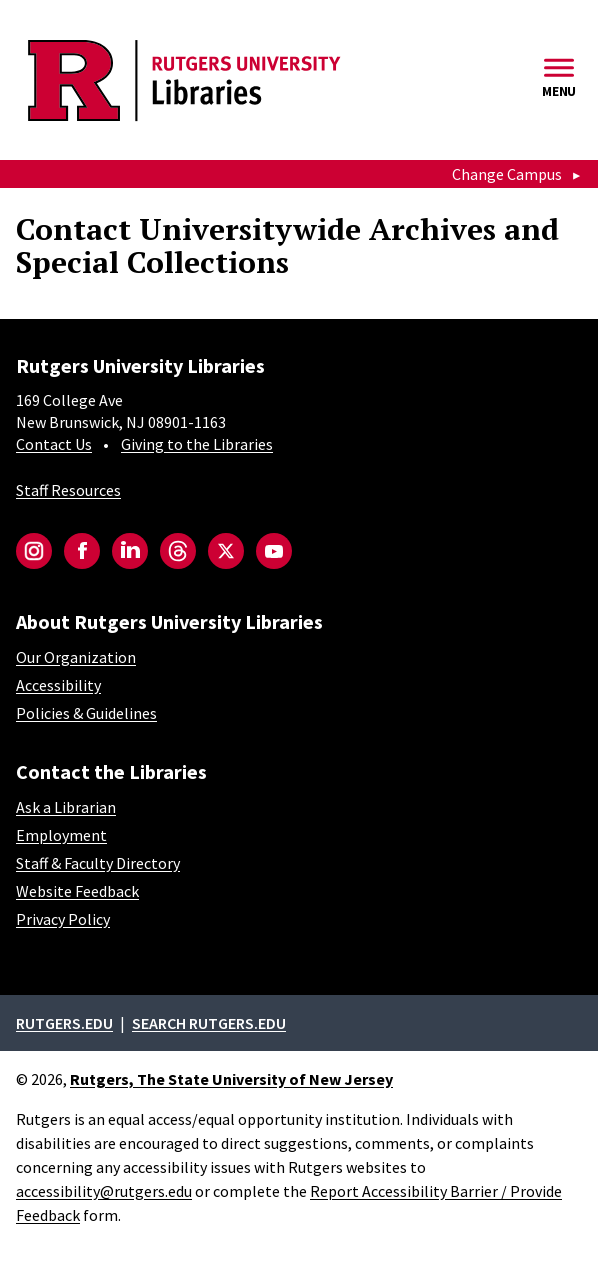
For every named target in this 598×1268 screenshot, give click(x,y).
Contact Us (54, 444)
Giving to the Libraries (197, 444)
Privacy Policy (63, 919)
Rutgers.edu (64, 1023)
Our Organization (76, 657)
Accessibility (58, 685)
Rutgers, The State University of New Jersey (231, 1079)
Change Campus (507, 174)
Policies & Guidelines (86, 713)
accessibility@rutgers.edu (104, 1191)
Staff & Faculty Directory (98, 863)
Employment (61, 835)
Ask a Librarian (66, 807)
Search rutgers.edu (209, 1023)
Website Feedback (77, 891)
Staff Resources (68, 490)
